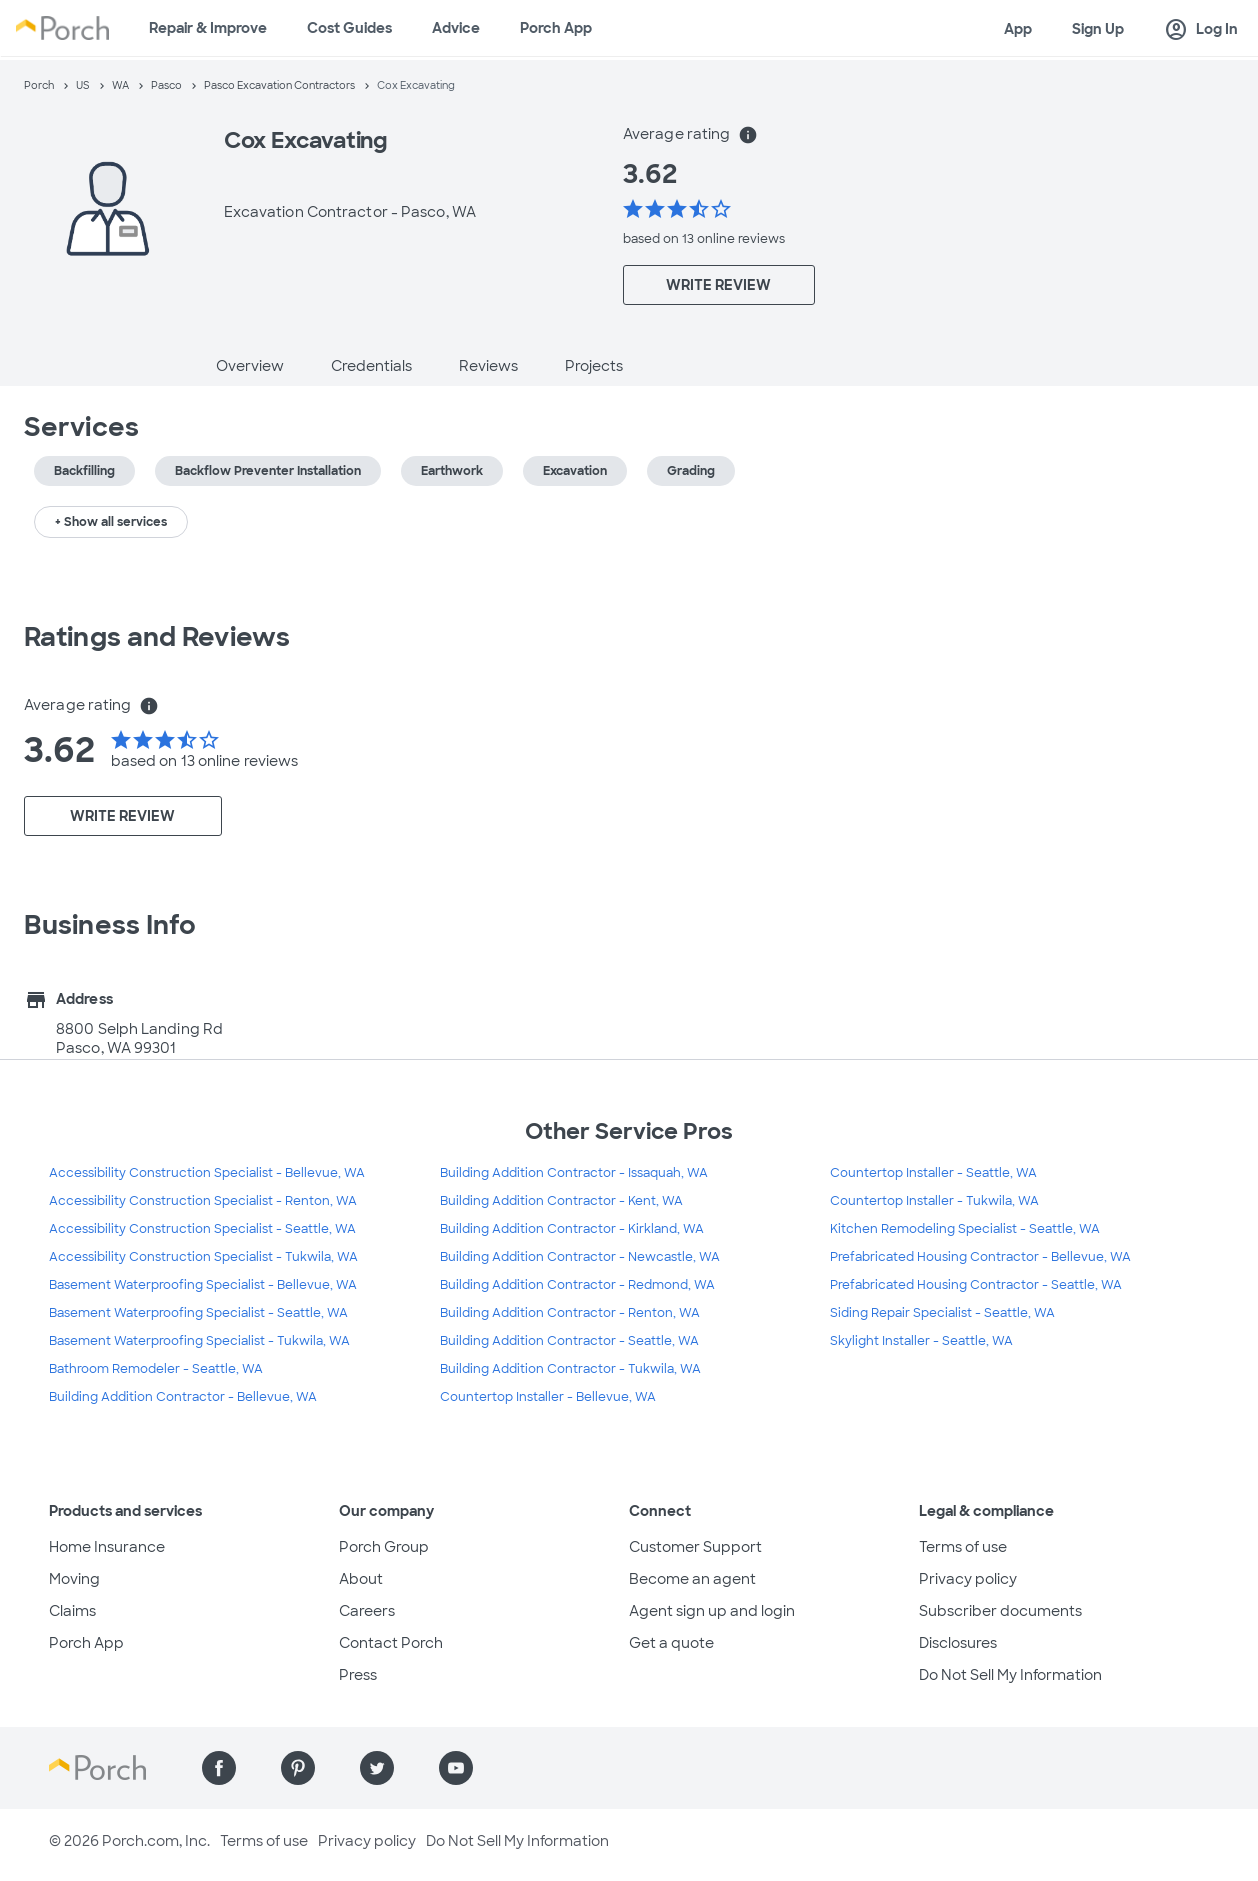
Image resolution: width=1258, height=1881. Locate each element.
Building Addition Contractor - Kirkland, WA (572, 1229)
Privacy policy (968, 1579)
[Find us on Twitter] (377, 1768)
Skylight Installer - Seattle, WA (921, 1341)
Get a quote (671, 1643)
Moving (74, 1579)
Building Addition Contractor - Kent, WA (561, 1201)
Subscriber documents (1000, 1611)
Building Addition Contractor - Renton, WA (570, 1313)
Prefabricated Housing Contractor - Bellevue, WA (980, 1257)
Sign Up (1098, 29)
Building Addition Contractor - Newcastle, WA (580, 1257)
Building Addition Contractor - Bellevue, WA (183, 1397)
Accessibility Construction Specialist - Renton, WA (203, 1201)
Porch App (556, 28)
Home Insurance (107, 1547)
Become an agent (692, 1579)
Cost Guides (349, 28)
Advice (456, 28)
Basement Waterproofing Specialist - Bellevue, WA (203, 1285)
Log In (1201, 30)
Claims (72, 1611)
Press (358, 1675)
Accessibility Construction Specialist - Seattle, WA (202, 1229)
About (361, 1579)
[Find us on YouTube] (456, 1768)
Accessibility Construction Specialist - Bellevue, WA (207, 1173)
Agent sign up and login (712, 1611)
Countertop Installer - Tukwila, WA (934, 1201)
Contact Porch (391, 1643)
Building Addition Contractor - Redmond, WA (577, 1285)
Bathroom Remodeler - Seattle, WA (156, 1369)
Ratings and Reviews (157, 637)
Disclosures (958, 1643)
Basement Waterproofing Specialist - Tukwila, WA (199, 1341)
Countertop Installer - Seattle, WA (933, 1173)
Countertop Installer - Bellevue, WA (548, 1397)
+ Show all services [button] (111, 522)
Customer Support (695, 1547)
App (1018, 29)
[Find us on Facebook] (219, 1768)
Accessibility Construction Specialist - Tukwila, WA (203, 1257)
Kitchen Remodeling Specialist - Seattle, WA (965, 1229)
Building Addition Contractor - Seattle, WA (569, 1341)
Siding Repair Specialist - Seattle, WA (942, 1313)
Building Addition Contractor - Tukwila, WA (570, 1369)
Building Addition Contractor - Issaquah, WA (574, 1173)
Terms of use (963, 1547)
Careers (367, 1611)
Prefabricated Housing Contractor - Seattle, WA (976, 1285)
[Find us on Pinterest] (298, 1768)
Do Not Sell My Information (1010, 1675)
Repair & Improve (208, 28)
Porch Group (384, 1547)
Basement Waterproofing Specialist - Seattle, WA (198, 1313)
